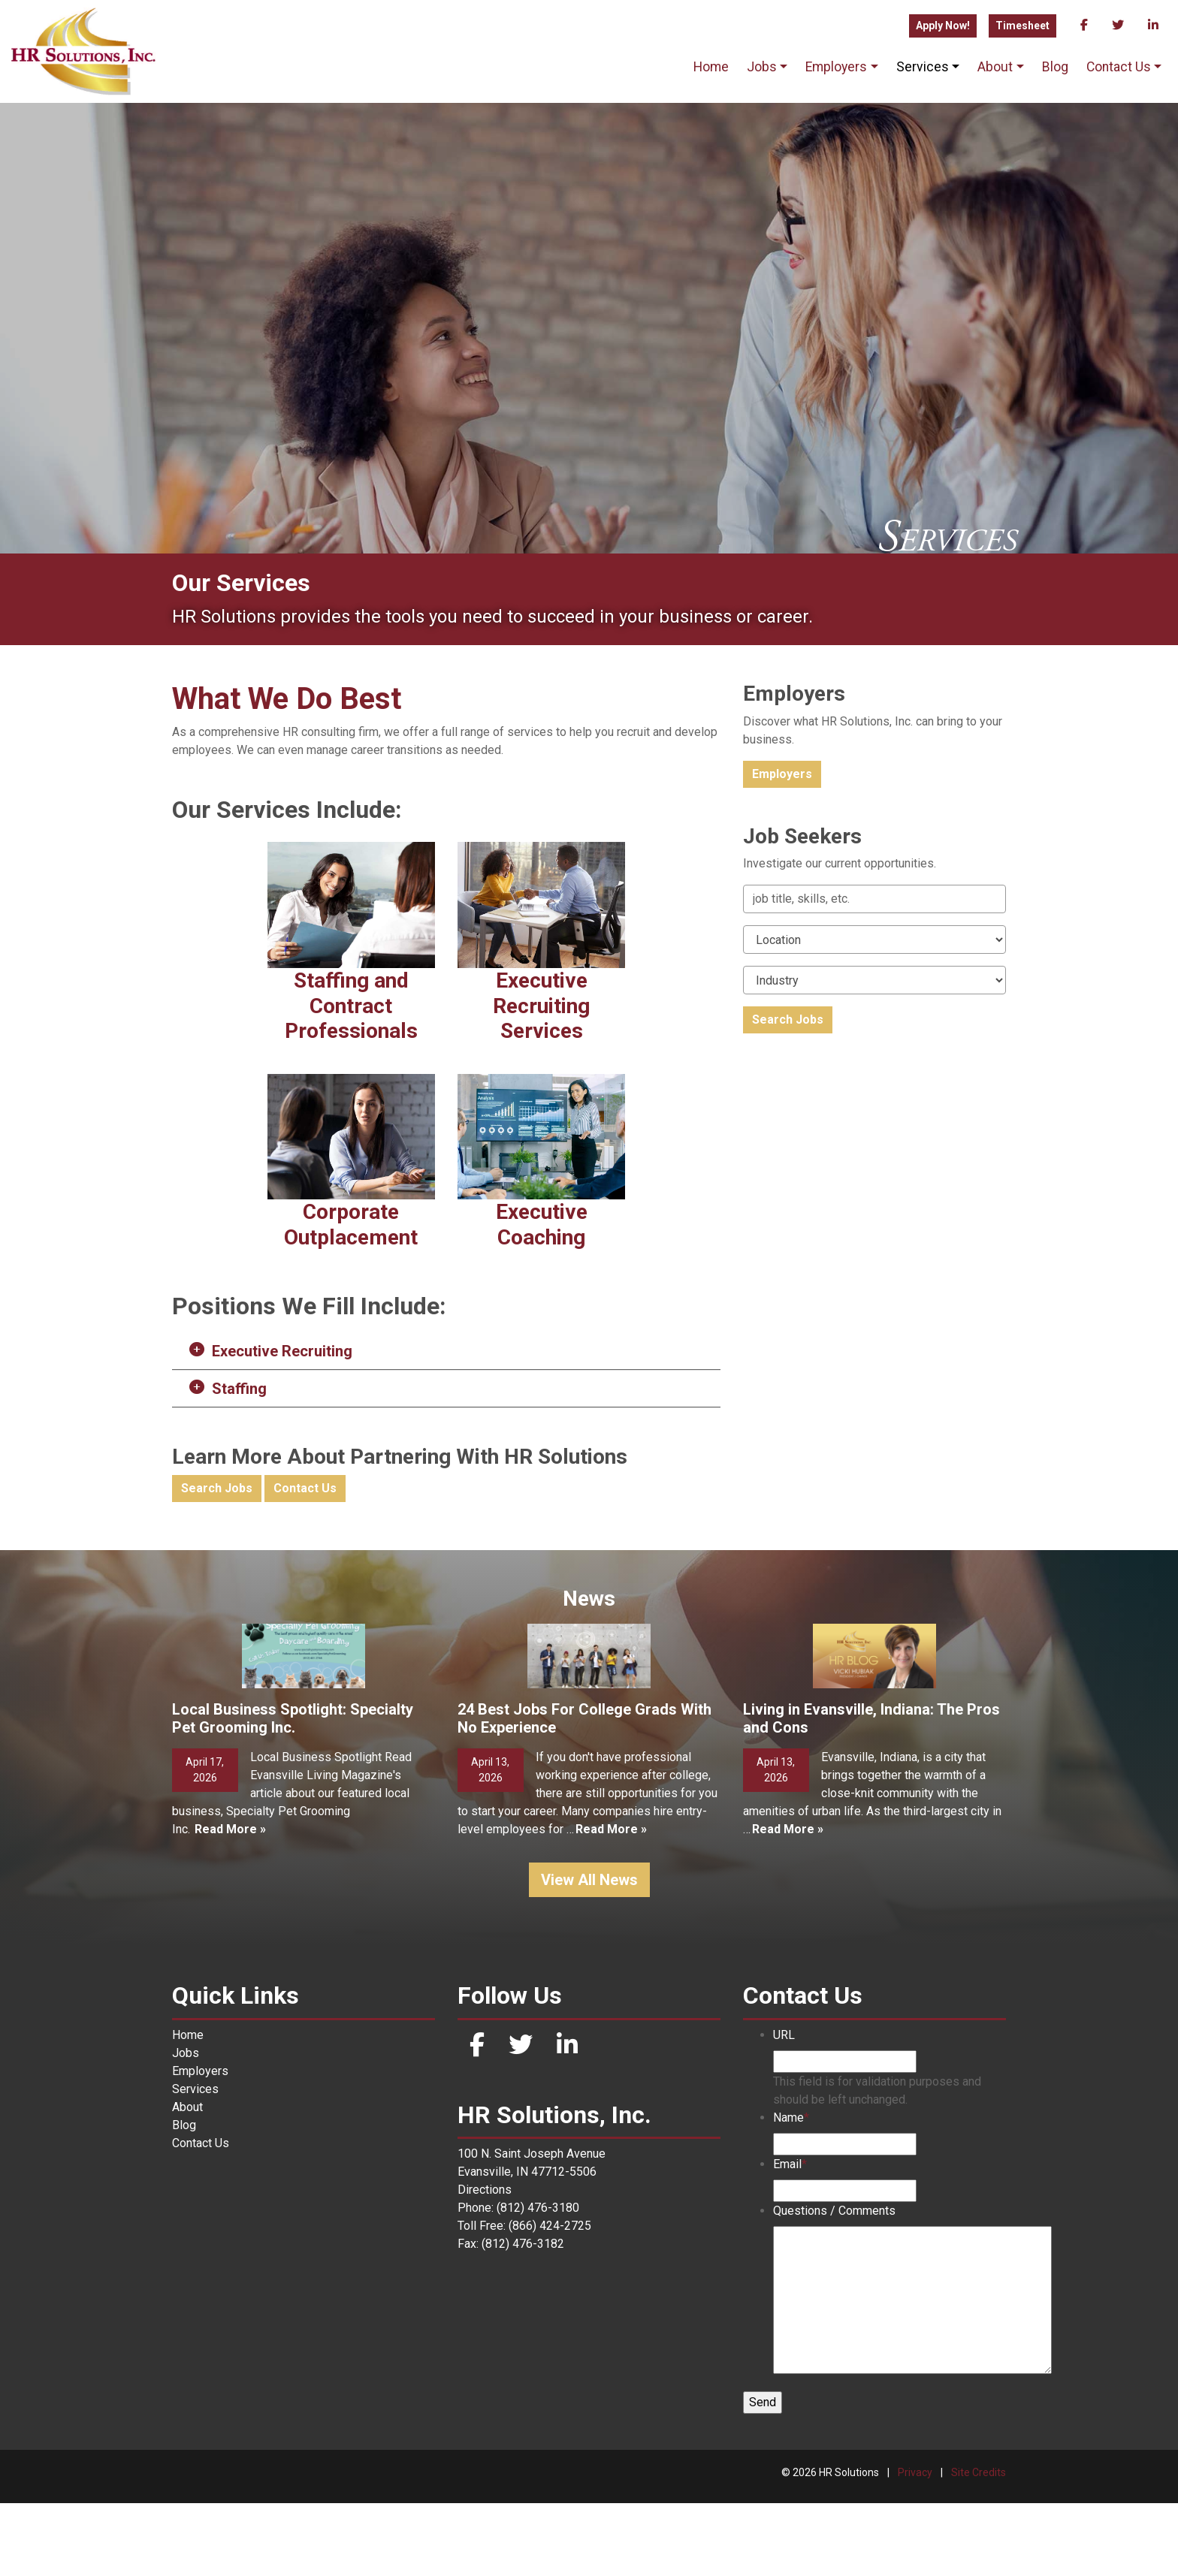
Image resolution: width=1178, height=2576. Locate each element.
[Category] (874, 980)
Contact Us (1118, 66)
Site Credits (978, 2545)
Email (790, 2236)
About (995, 66)
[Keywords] (874, 899)
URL (784, 2107)
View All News (589, 1953)
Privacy (915, 2545)
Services (922, 66)
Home (711, 66)
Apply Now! (943, 26)
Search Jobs (216, 1488)
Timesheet (1022, 26)
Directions (485, 2262)
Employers (836, 66)
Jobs (762, 66)
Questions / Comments (834, 2283)
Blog (1055, 66)
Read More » (230, 1902)
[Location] (874, 939)
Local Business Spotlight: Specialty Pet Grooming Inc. (292, 1791)
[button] (446, 1351)
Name (791, 2189)
